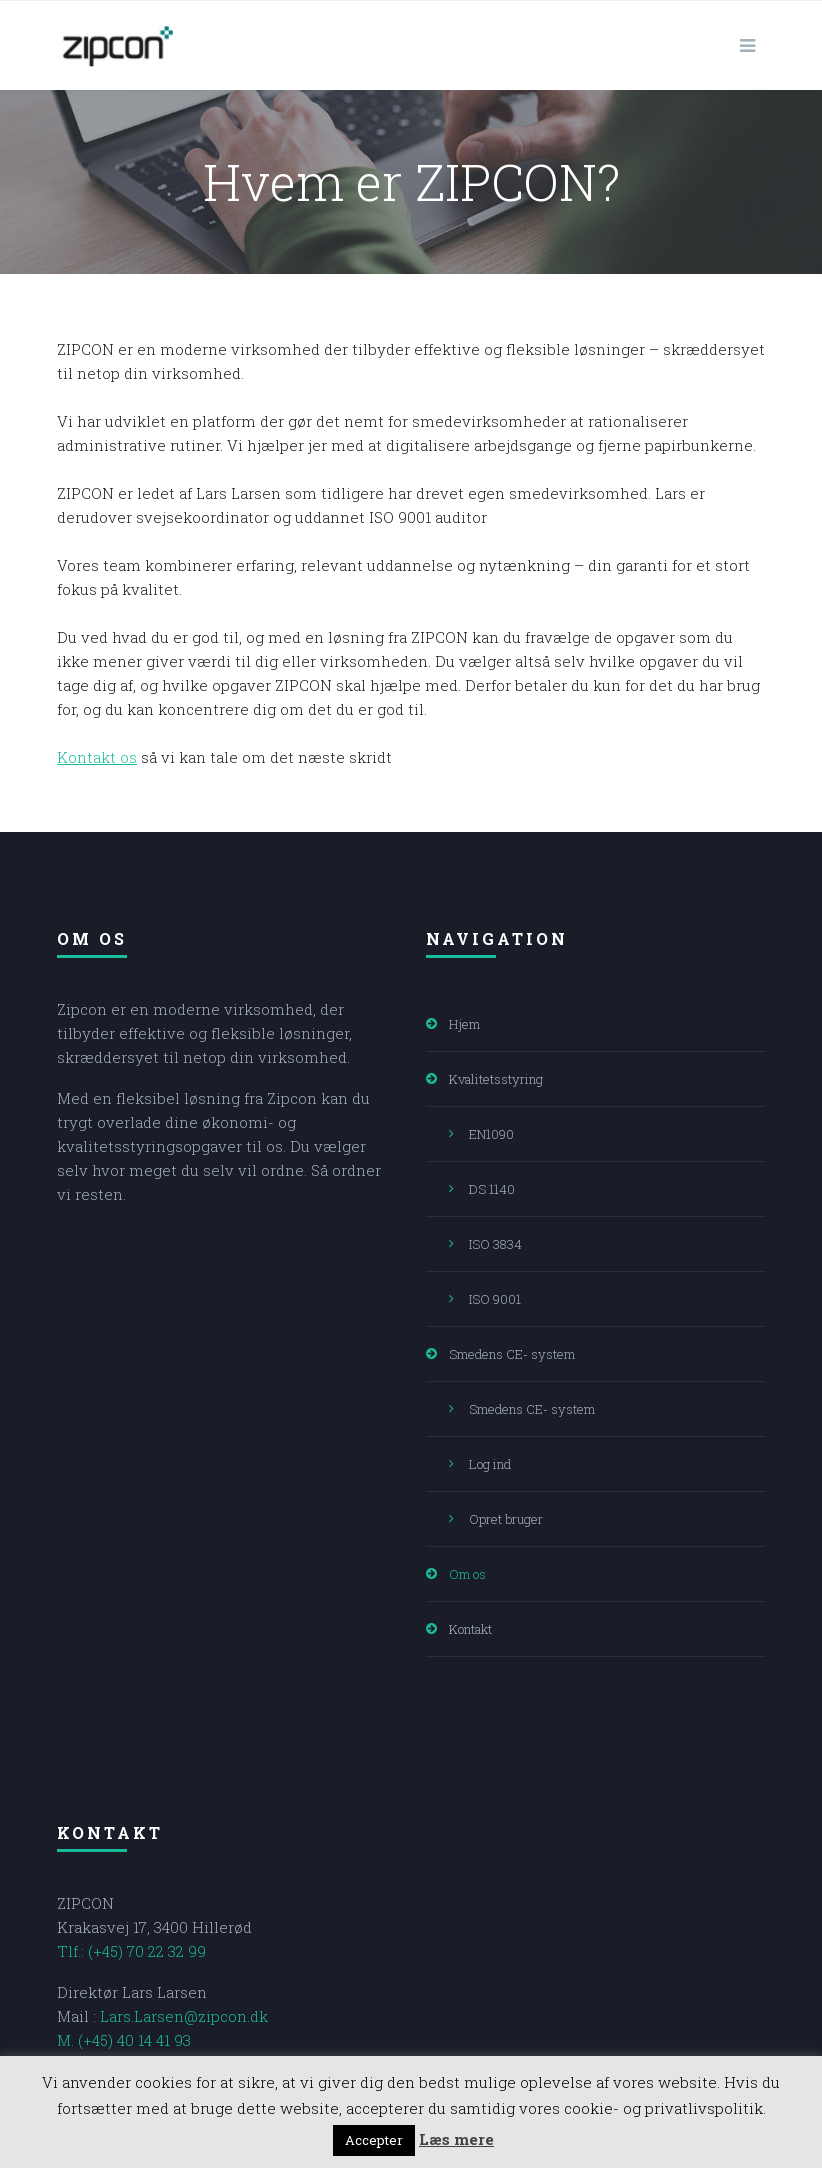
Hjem (464, 1024)
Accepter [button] (374, 2140)
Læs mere (456, 2139)
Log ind (490, 1464)
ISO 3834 (495, 1244)
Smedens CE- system (512, 1354)
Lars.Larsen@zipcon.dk (184, 2016)
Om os (467, 1574)
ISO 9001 (495, 1299)
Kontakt (470, 1629)
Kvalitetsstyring (496, 1079)
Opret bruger (506, 1519)
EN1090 (491, 1134)
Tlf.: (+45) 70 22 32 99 (131, 1951)
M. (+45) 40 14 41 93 (124, 2040)
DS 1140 (492, 1189)
